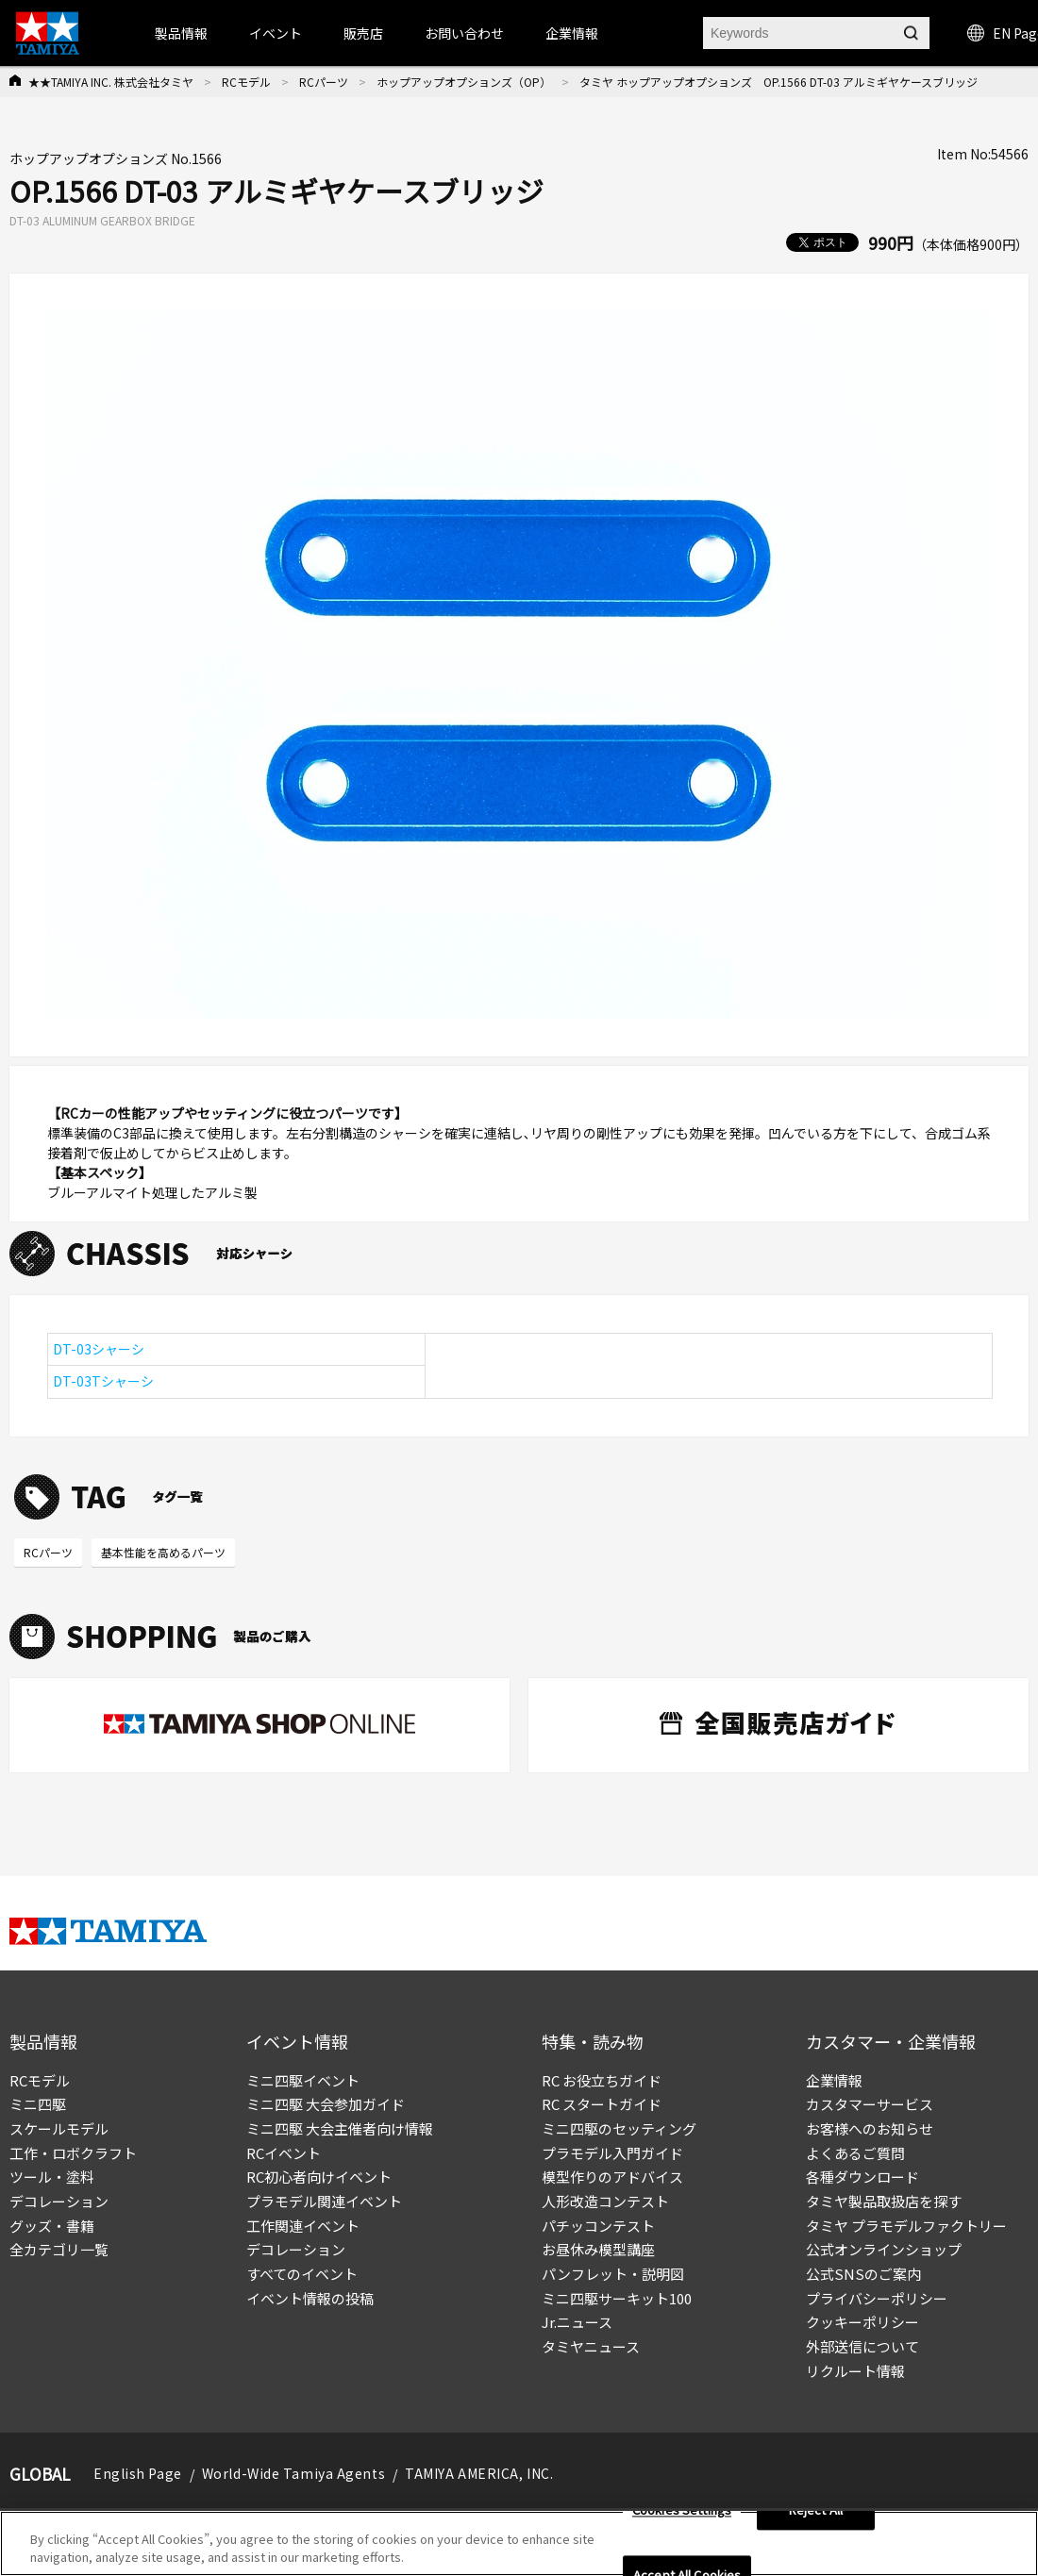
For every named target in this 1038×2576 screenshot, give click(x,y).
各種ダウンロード (862, 2176)
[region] (519, 2543)
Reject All (816, 2510)
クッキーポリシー (862, 2322)
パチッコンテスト (598, 2225)
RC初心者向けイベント (319, 2176)
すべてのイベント (302, 2274)
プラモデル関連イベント (324, 2201)
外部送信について (862, 2346)
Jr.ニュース (577, 2322)
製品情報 (181, 33)
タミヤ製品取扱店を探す (884, 2201)
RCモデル (246, 82)
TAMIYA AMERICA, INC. (479, 2473)
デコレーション (59, 2201)
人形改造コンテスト (605, 2201)
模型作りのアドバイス (612, 2176)
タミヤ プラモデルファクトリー (906, 2225)
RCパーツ (323, 82)
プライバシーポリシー (876, 2298)
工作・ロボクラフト (73, 2153)
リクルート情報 (855, 2371)
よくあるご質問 (855, 2153)
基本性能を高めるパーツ (163, 1552)
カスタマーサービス (869, 2104)
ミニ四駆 (37, 2104)
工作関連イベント (303, 2225)
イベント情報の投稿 (310, 2298)
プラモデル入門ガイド (612, 2153)
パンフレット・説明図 (613, 2274)
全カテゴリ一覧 (59, 2249)
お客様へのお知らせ (869, 2128)
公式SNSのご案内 (863, 2274)
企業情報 (834, 2080)
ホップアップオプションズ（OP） (464, 82)
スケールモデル (59, 2128)
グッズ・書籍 (51, 2225)
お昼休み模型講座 (598, 2249)
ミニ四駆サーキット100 (617, 2298)
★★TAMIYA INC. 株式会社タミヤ (110, 82)
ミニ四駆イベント (303, 2080)
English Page (137, 2473)
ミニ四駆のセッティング (619, 2128)
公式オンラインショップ (884, 2249)
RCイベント (283, 2153)
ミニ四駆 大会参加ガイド (325, 2104)
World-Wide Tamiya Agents (293, 2473)
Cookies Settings (681, 2510)
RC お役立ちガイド (601, 2080)
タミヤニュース (591, 2346)
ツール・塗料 (51, 2176)
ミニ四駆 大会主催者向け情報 (339, 2128)
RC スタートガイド (601, 2104)
